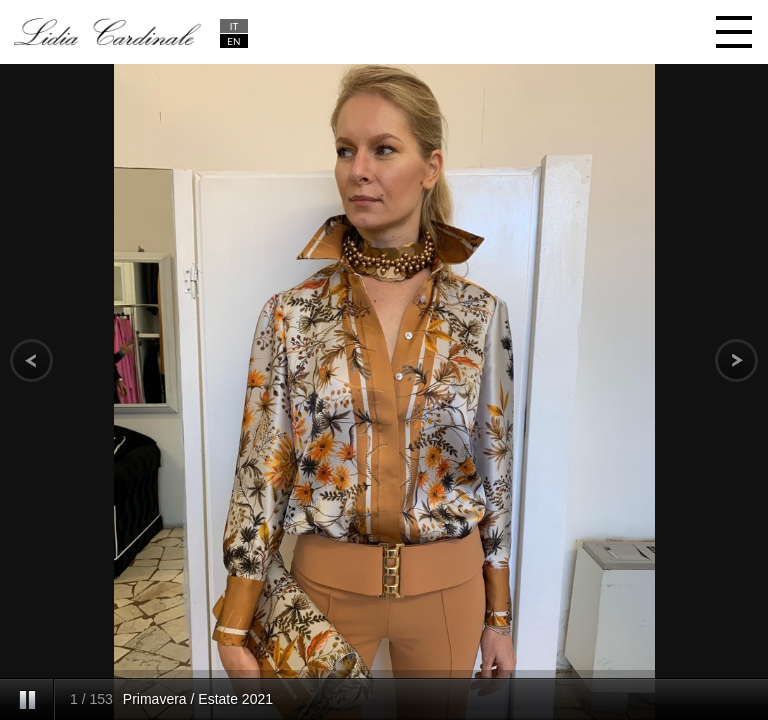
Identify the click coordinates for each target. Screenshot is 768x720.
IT (234, 26)
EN (233, 41)
